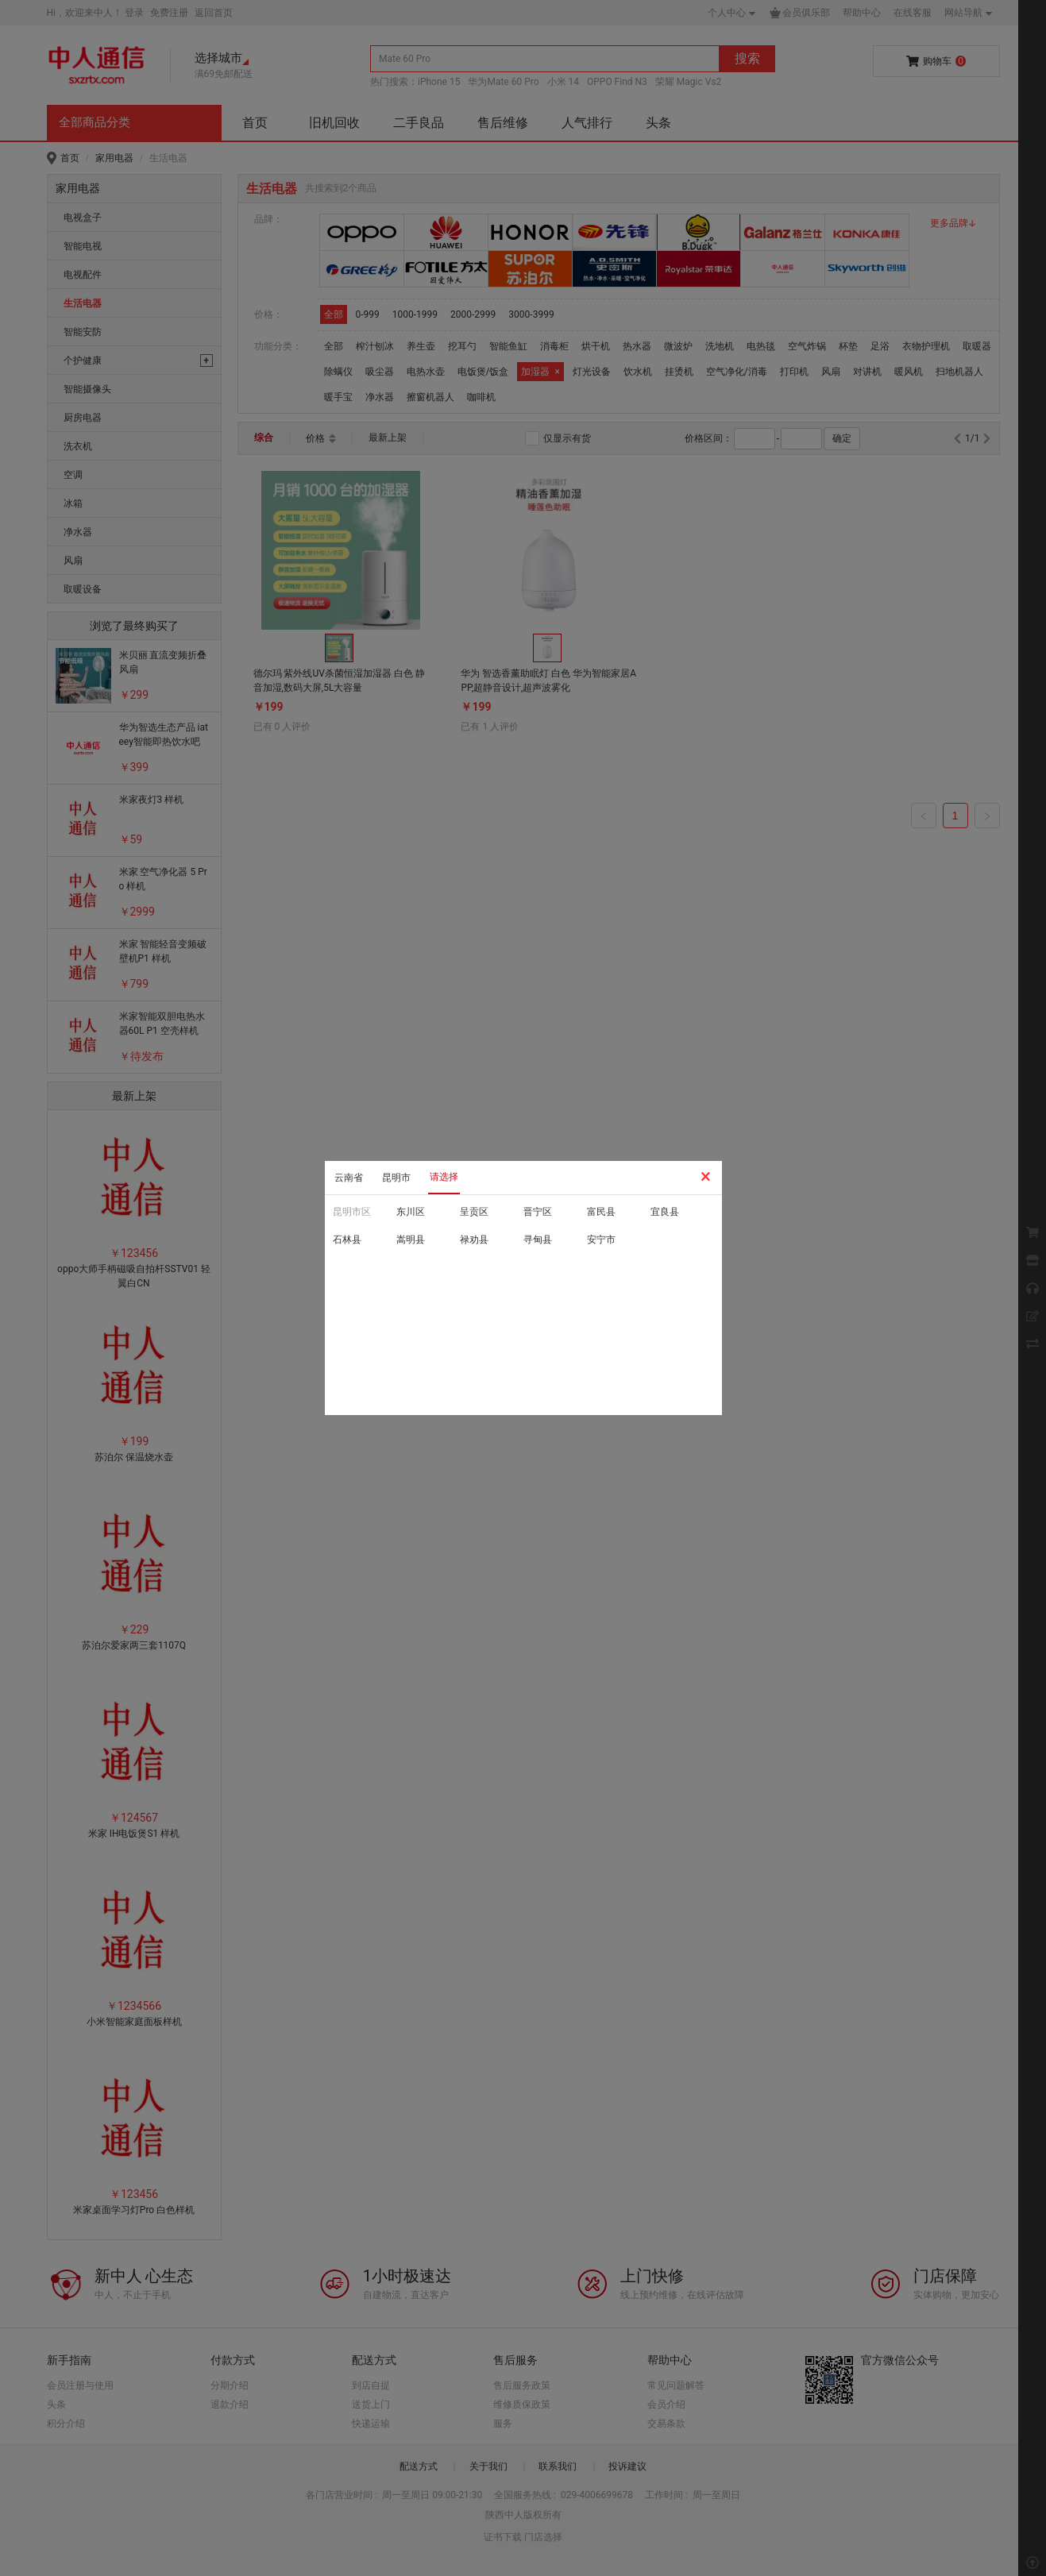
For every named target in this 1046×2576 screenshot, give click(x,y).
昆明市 (396, 1177)
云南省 (348, 1177)
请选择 (444, 1176)
